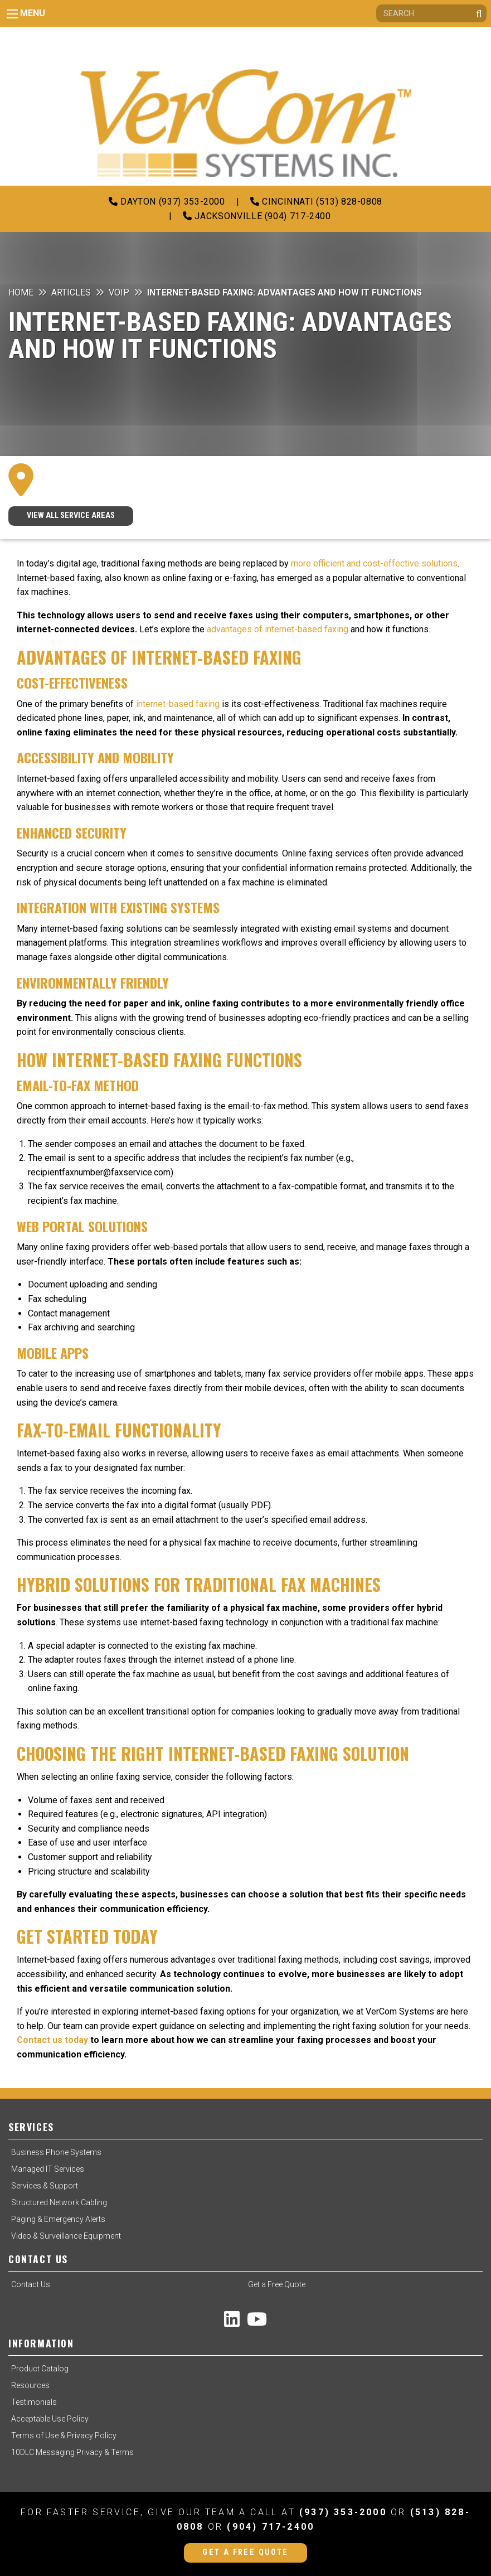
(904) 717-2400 (270, 2526)
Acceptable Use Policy (50, 2418)
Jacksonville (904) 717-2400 (257, 216)
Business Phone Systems (56, 2152)
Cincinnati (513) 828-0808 (316, 201)
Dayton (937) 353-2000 (167, 201)
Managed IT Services (47, 2169)
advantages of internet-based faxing (279, 629)
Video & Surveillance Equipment (66, 2235)
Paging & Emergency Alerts (58, 2219)
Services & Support (44, 2185)
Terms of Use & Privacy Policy (63, 2435)
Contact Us (30, 2284)
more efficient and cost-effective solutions (374, 563)
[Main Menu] (12, 13)
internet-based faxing (177, 704)
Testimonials (34, 2402)
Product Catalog (40, 2368)
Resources (30, 2385)
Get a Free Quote (276, 2284)
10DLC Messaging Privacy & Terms (72, 2452)
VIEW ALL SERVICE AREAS (71, 515)
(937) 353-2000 (343, 2512)
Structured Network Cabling (59, 2202)
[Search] (431, 13)
